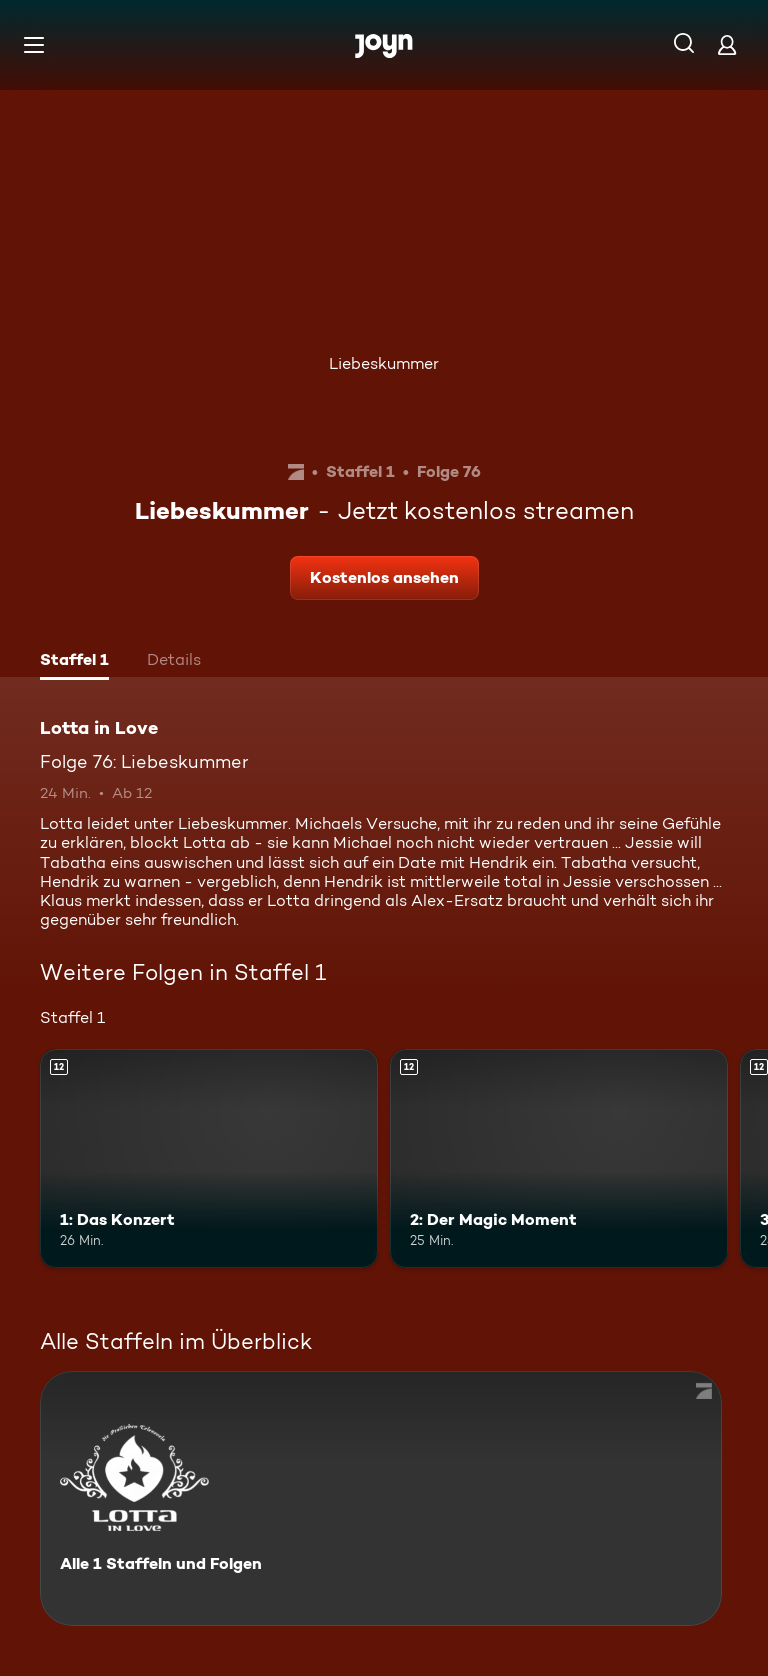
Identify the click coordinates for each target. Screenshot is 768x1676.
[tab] (74, 662)
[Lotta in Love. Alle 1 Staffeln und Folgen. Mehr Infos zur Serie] (381, 1498)
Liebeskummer (384, 363)
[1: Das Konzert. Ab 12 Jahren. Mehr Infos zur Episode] (209, 1159)
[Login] (727, 44)
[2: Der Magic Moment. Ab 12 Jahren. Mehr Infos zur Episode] (559, 1159)
